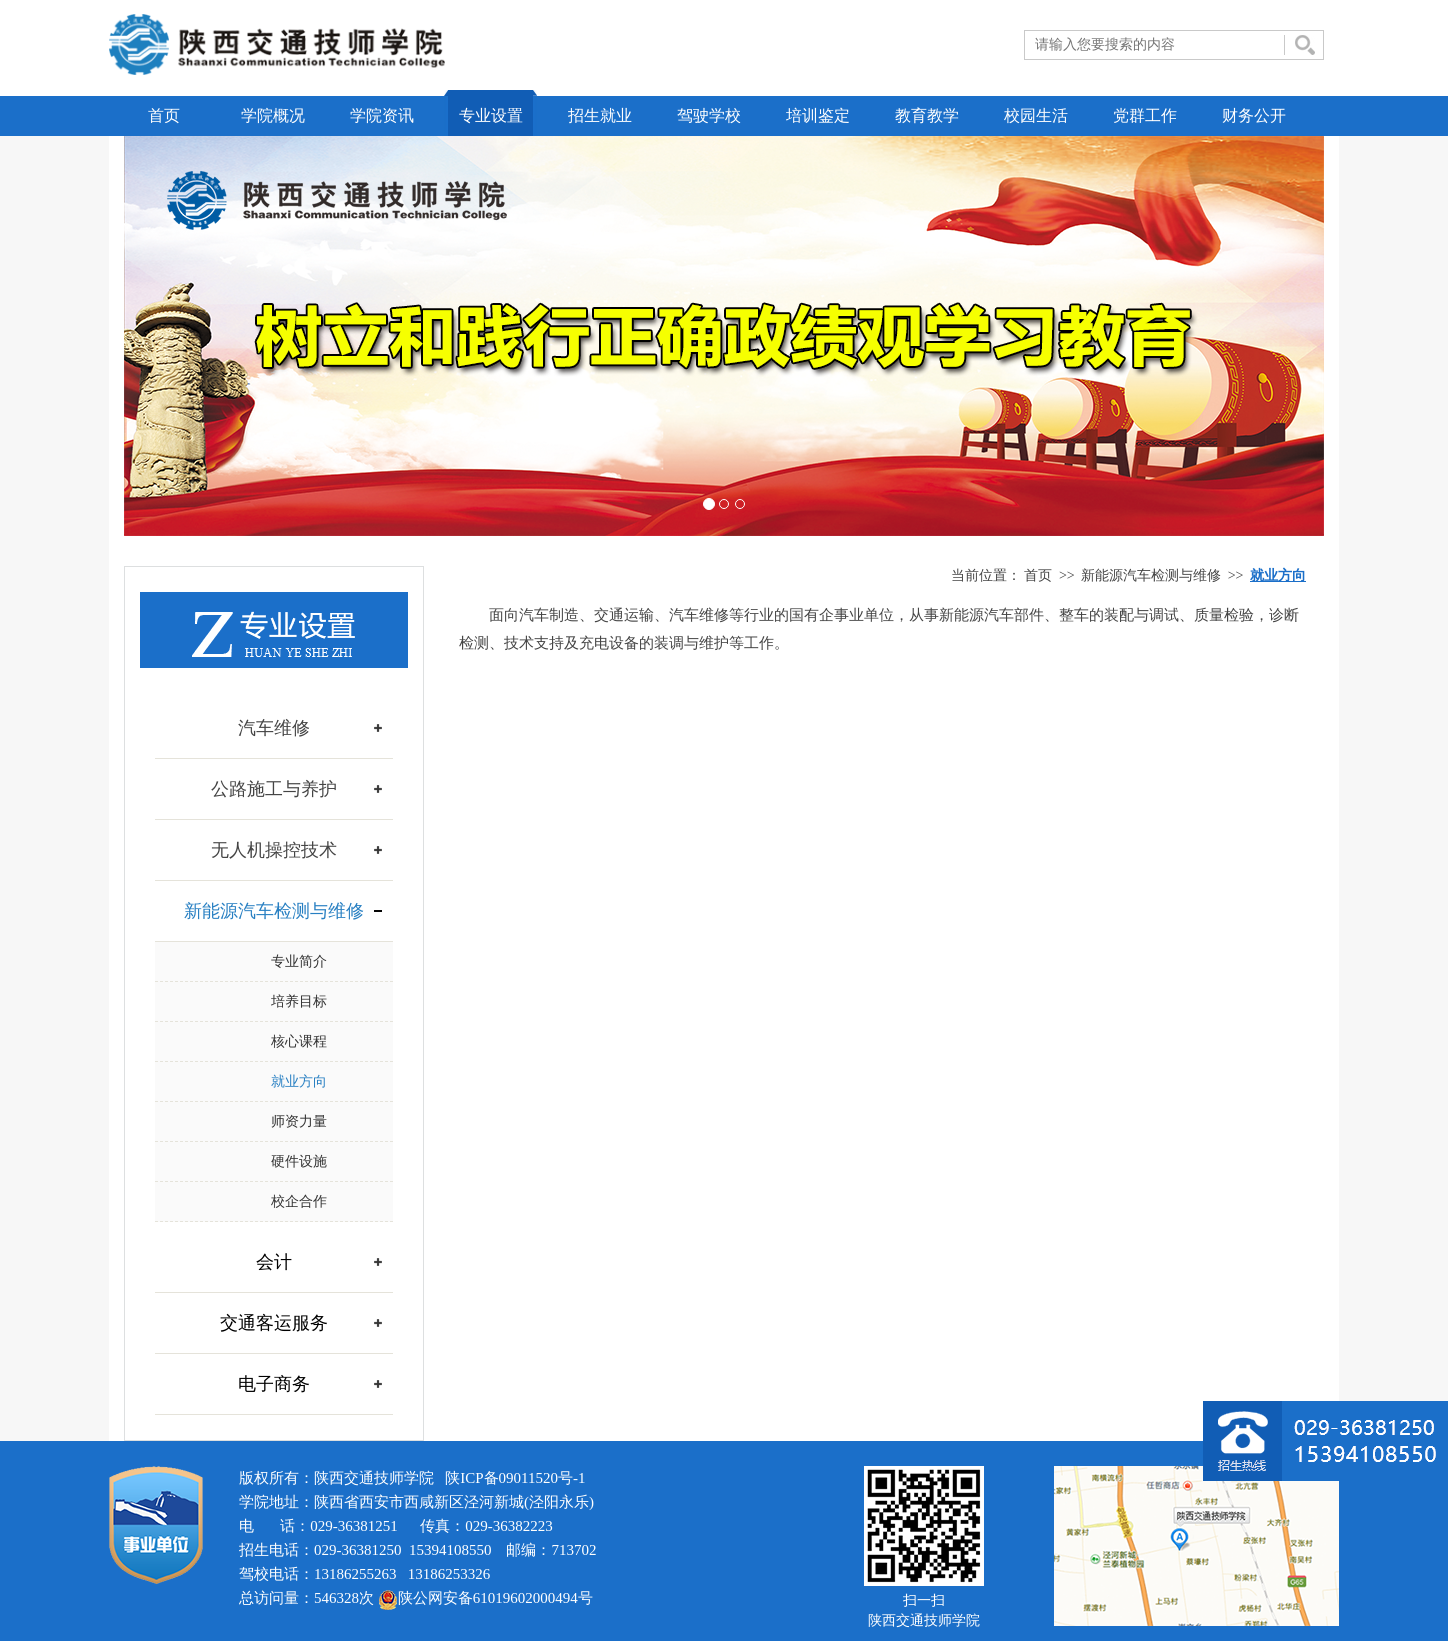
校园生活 (1036, 115)
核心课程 (299, 1041)
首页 (164, 115)
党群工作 (1145, 115)
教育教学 (927, 115)
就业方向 (299, 1081)
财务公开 (1254, 115)
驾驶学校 (709, 115)
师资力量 (299, 1121)
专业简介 (299, 961)
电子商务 (274, 1384)
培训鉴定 (818, 115)
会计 (274, 1262)
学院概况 (273, 115)
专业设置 (491, 115)
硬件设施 (299, 1161)
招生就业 (600, 115)
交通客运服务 (274, 1323)
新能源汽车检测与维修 (1151, 575)
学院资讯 (382, 115)
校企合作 (299, 1201)
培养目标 (299, 1001)
